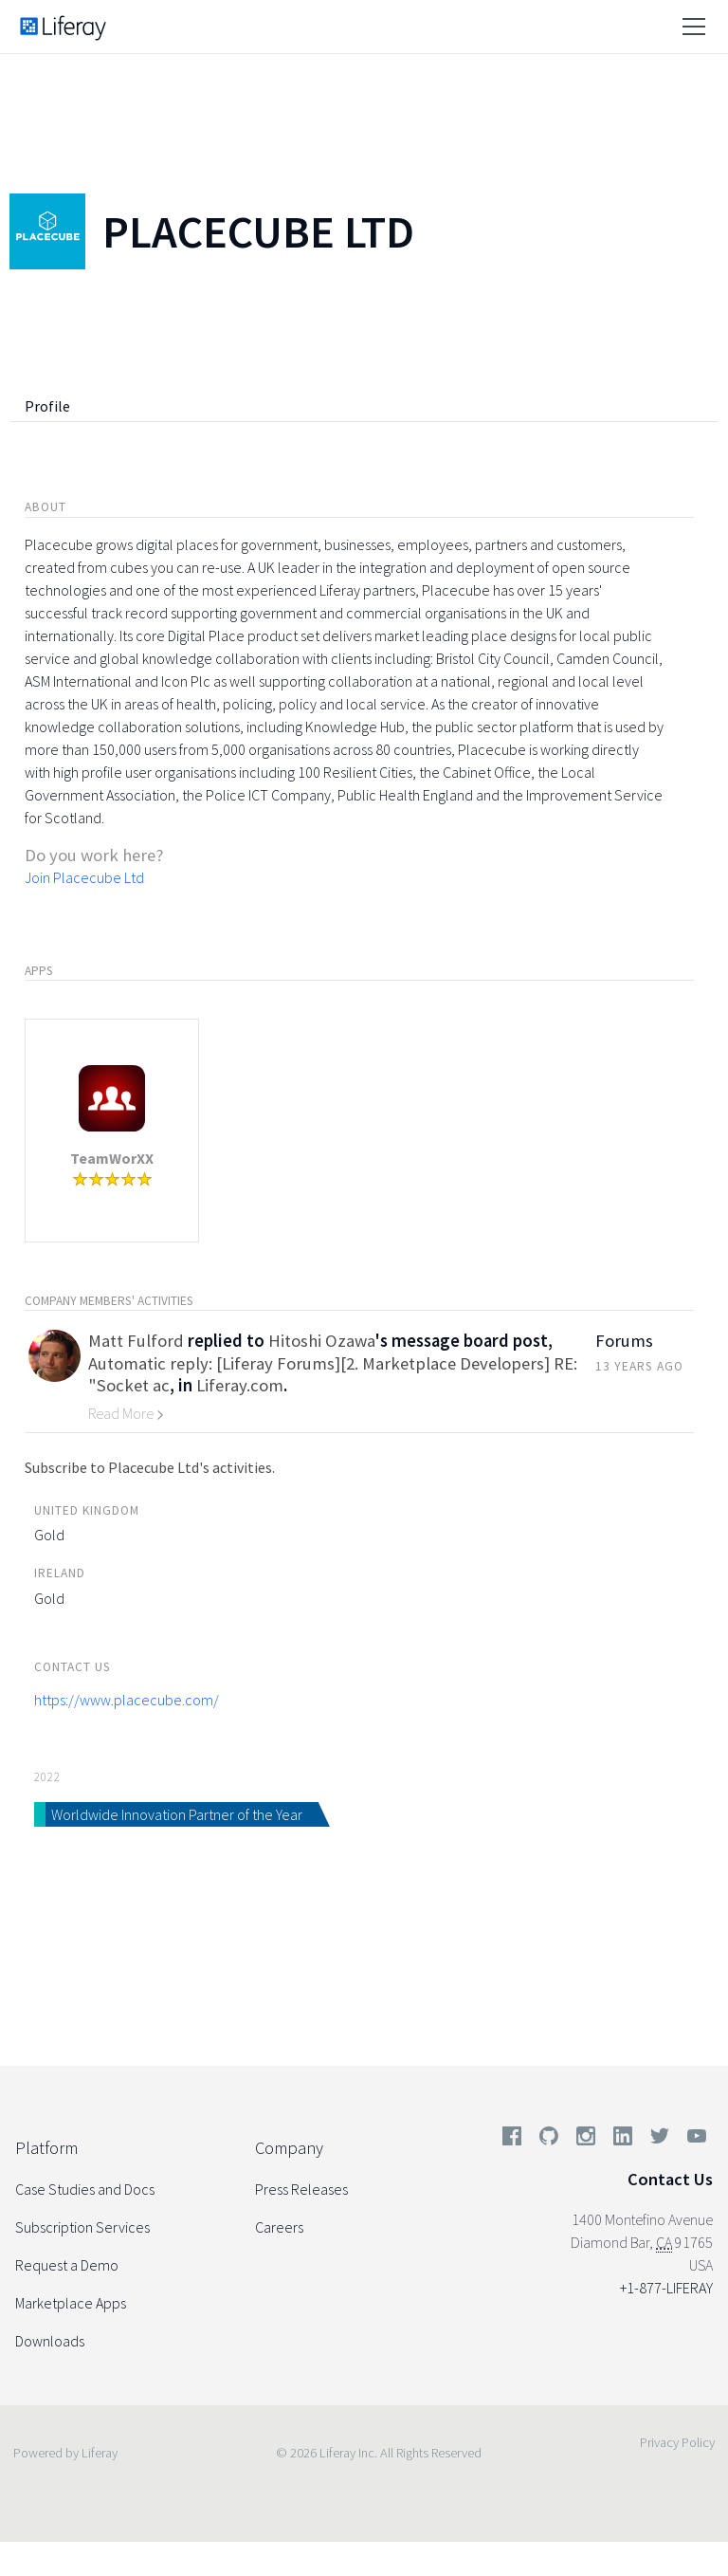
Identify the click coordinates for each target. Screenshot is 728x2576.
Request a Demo (66, 2264)
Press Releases (301, 2189)
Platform (46, 2148)
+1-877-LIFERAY (666, 2287)
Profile (47, 405)
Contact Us (670, 2179)
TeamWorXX (112, 1158)
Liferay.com (239, 1385)
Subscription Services (82, 2226)
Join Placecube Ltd (84, 877)
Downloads (49, 2340)
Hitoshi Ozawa (321, 1341)
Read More (126, 1413)
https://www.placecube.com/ (126, 1699)
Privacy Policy (677, 2442)
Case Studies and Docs (85, 2189)
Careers (279, 2226)
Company (289, 2148)
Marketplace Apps (70, 2302)
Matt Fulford (136, 1341)
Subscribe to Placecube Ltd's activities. (150, 1467)
